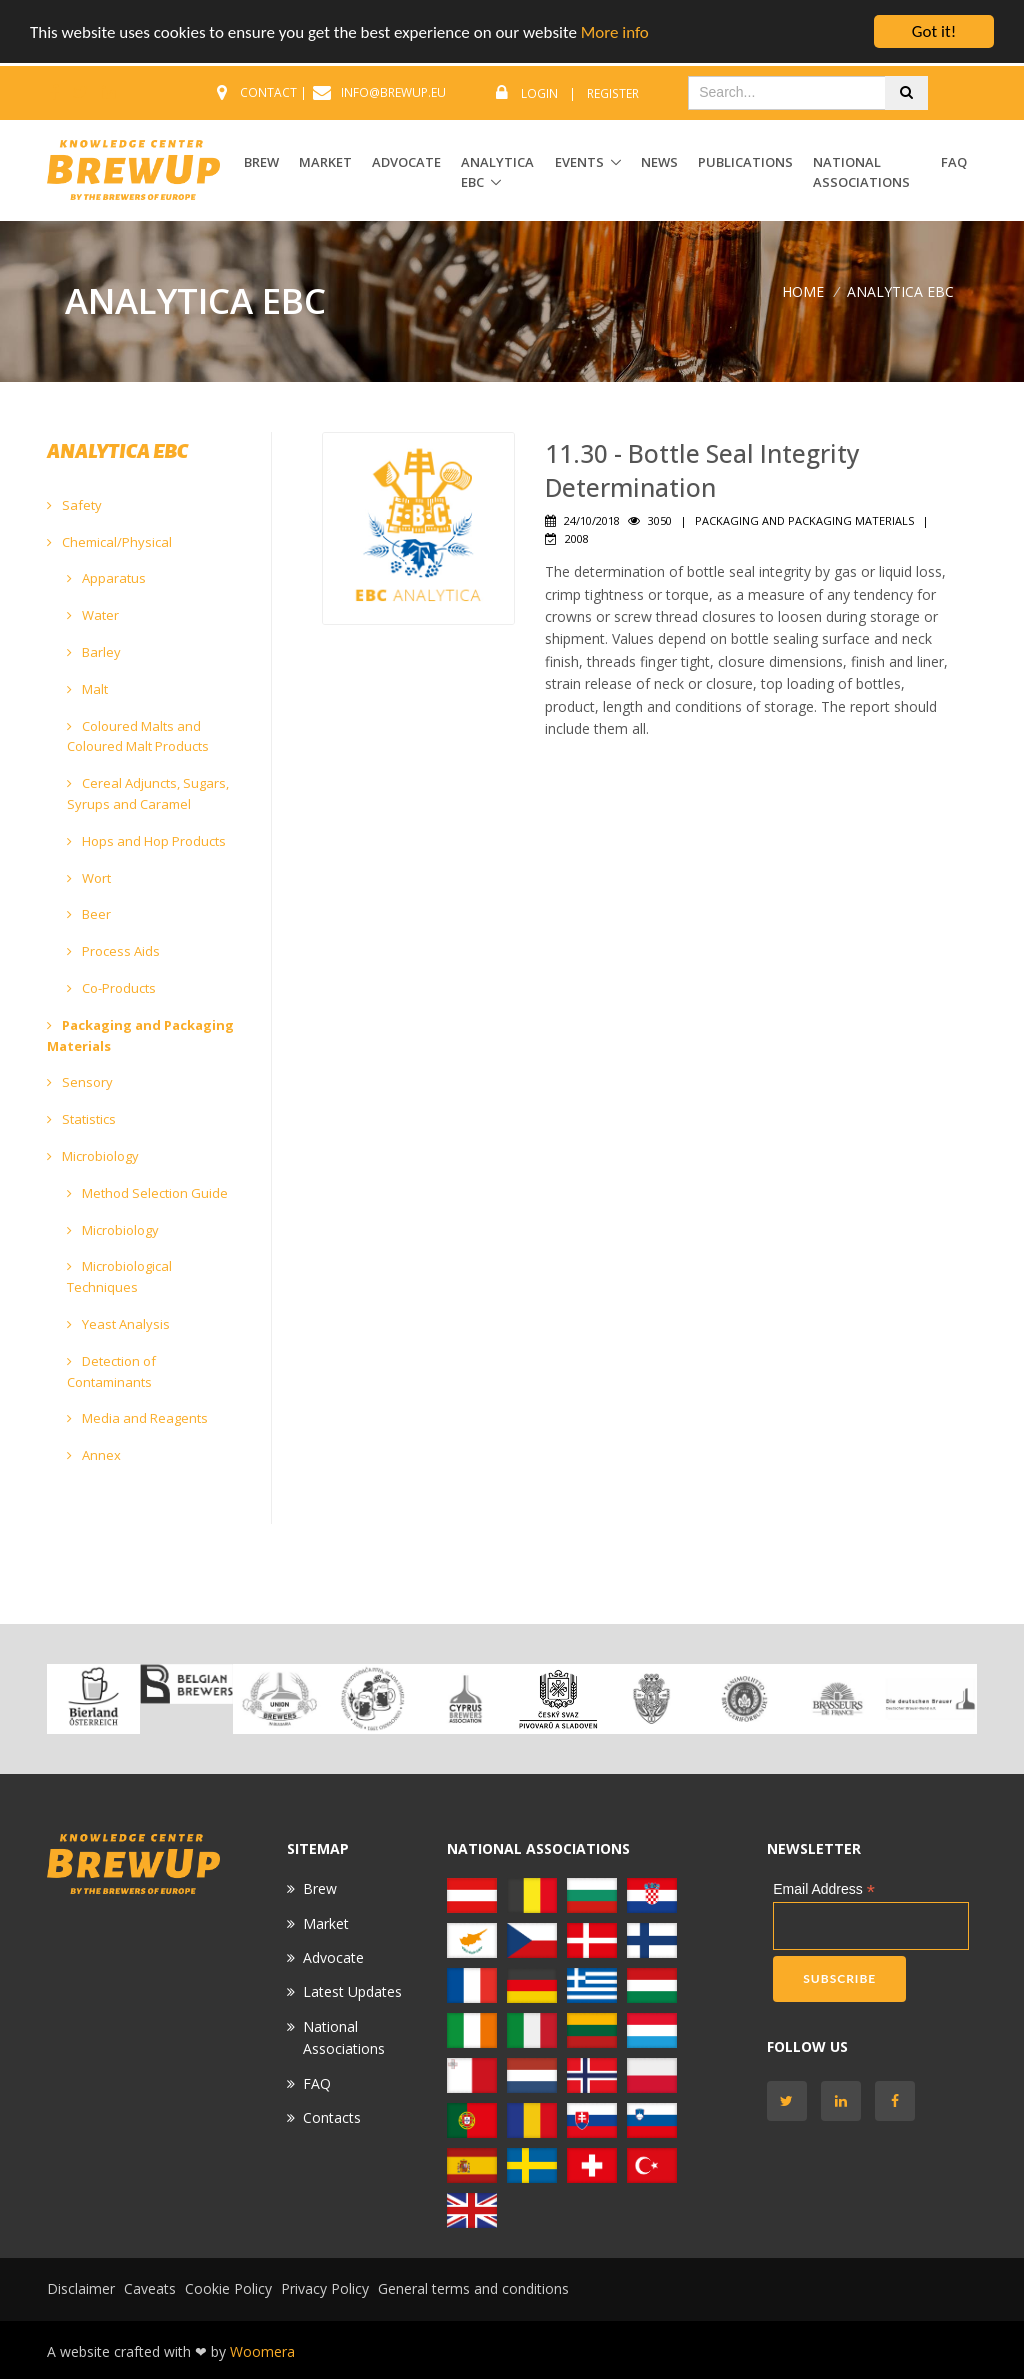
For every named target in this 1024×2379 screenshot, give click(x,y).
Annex (94, 1455)
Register (613, 93)
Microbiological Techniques (119, 1276)
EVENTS (579, 162)
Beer (89, 914)
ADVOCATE (406, 162)
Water (93, 615)
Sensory (80, 1082)
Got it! (934, 31)
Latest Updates (352, 1991)
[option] (93, 1699)
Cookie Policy (228, 2288)
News (659, 162)
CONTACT (268, 92)
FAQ (954, 162)
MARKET (325, 162)
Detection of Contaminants (111, 1371)
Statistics (81, 1119)
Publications (745, 162)
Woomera (262, 2351)
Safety (74, 505)
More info (615, 32)
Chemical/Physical (109, 542)
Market (326, 1923)
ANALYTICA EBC (497, 172)
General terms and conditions (473, 2288)
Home (803, 291)
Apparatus (106, 578)
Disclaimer (81, 2288)
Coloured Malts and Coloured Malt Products (138, 736)
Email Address (824, 1889)
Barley (94, 652)
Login (539, 93)
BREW (261, 162)
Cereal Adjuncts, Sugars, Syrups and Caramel (148, 793)
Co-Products (111, 988)
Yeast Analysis (118, 1324)
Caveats (150, 2288)
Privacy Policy (325, 2288)
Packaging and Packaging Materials (140, 1035)
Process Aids (113, 951)
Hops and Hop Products (146, 841)
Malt (87, 689)
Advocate (333, 1957)
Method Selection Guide (147, 1193)
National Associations (861, 172)
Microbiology (93, 1156)
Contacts (332, 2117)
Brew (320, 1888)
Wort (89, 878)
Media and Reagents (137, 1418)
